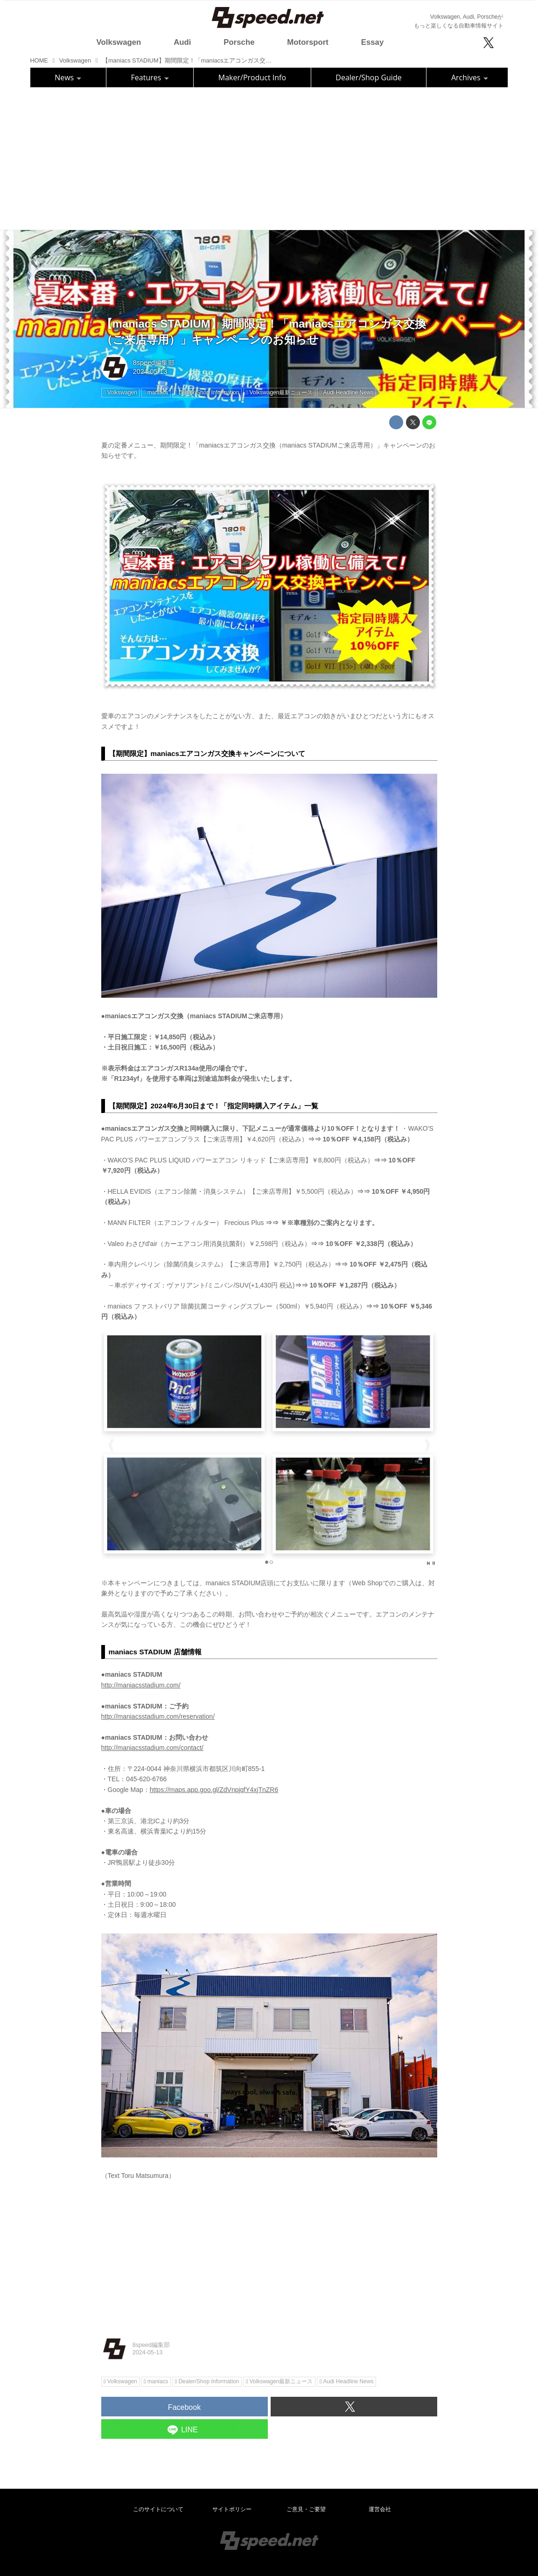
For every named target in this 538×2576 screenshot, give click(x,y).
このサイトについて (158, 2509)
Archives (469, 77)
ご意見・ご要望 (306, 2509)
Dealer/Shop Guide (368, 77)
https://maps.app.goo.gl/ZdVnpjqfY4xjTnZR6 (214, 1789)
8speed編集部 (154, 362)
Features (150, 77)
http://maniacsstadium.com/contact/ (152, 1747)
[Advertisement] (269, 157)
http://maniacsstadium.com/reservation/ (158, 1716)
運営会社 (380, 2509)
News (68, 77)
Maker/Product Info (252, 77)
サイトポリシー (232, 2509)
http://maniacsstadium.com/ (141, 1685)
